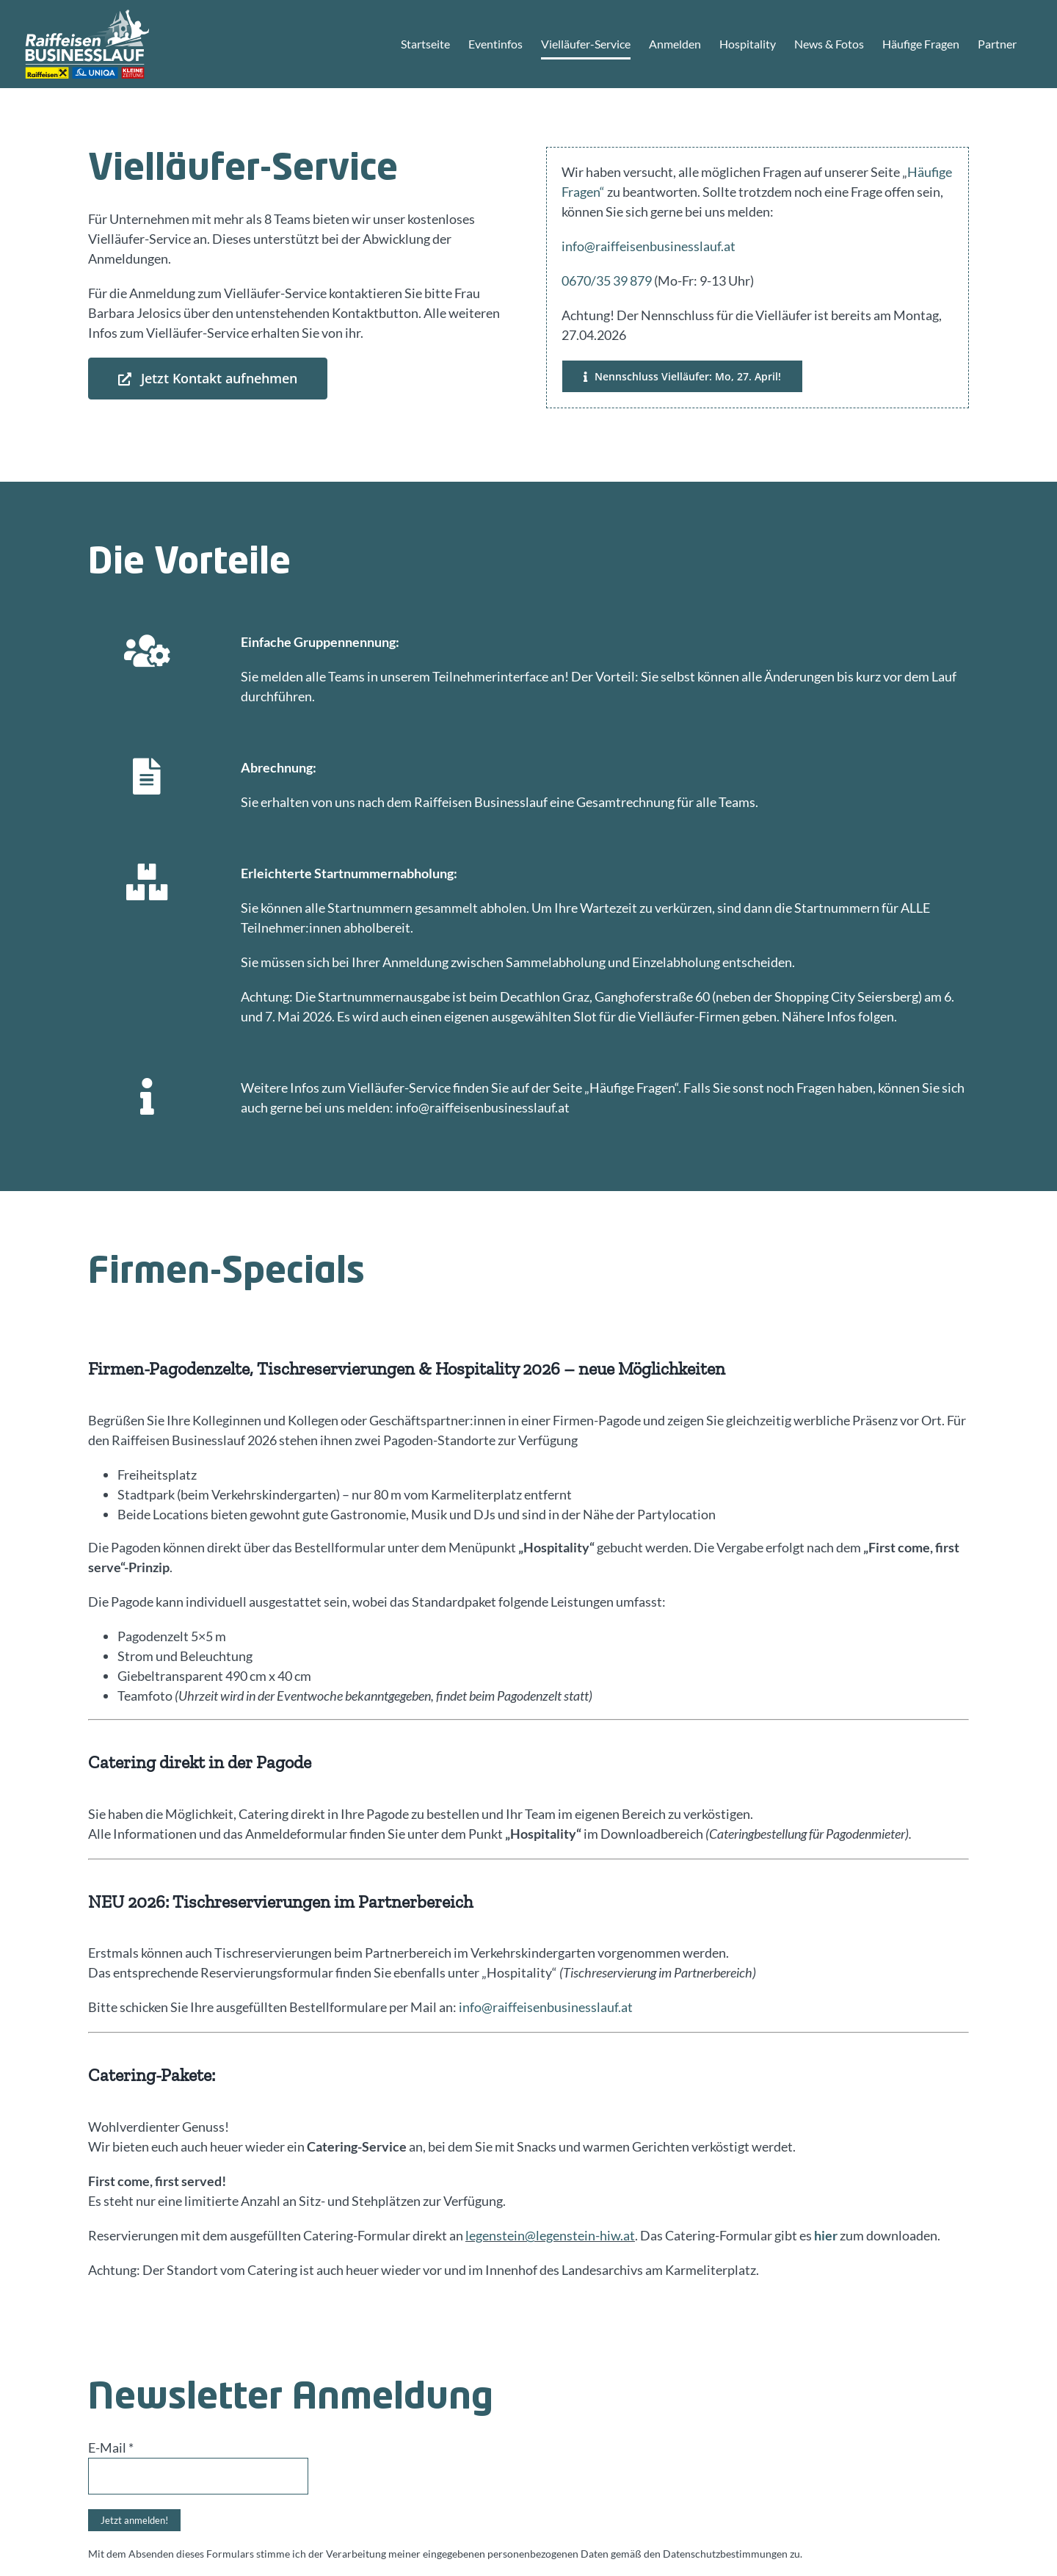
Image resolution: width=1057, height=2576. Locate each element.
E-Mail (111, 2447)
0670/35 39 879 (607, 280)
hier (826, 2235)
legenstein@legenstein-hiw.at (550, 2235)
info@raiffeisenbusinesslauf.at (648, 246)
